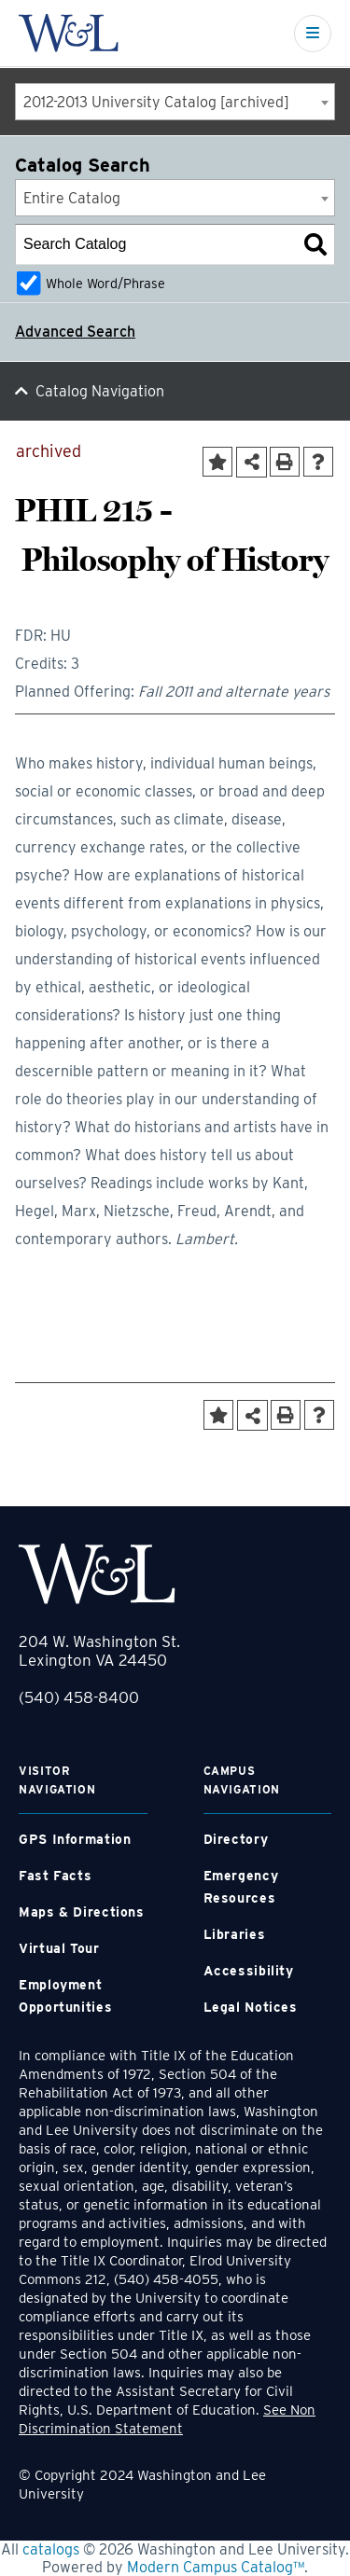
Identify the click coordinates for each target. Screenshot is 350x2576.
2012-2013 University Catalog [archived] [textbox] (156, 102)
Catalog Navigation (99, 391)
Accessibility (248, 1970)
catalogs (50, 2549)
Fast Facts (55, 1875)
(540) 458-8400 (79, 1697)
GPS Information (75, 1839)
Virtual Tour (59, 1948)
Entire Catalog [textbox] (71, 198)
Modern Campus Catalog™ (215, 2567)
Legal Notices (250, 2007)
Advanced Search (75, 331)
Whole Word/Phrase (105, 283)
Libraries (234, 1934)
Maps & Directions (82, 1911)
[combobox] (175, 101)
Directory (236, 1839)
